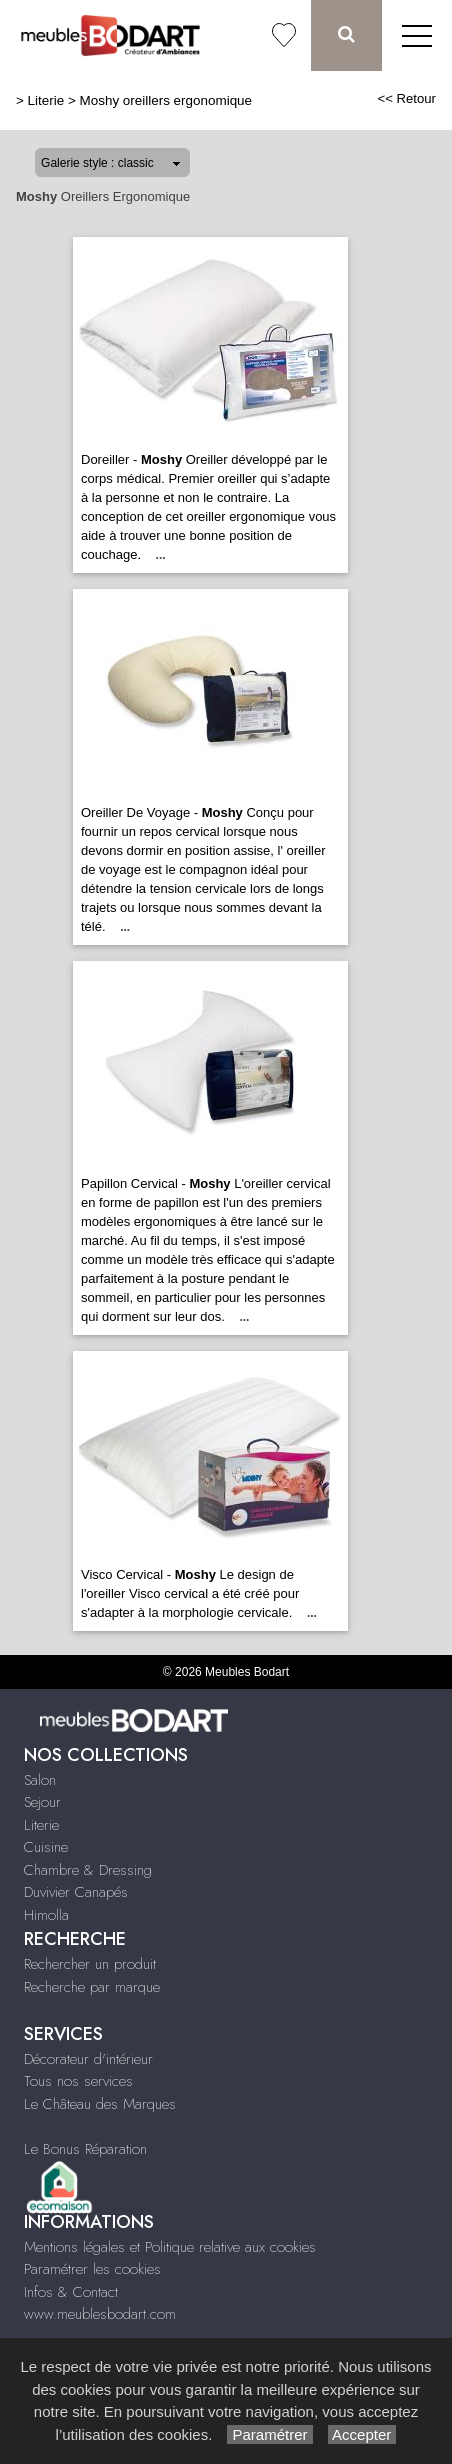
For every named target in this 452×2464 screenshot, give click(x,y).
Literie (46, 100)
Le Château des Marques (100, 2104)
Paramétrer (269, 2434)
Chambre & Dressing (88, 1870)
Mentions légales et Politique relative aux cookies (170, 2247)
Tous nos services (78, 2081)
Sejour (42, 1802)
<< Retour (406, 98)
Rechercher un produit (90, 1964)
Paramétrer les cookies (92, 2269)
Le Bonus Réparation (85, 2149)
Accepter (362, 2434)
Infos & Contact (71, 2292)
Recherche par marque (92, 1987)
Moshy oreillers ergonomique (166, 100)
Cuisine (46, 1847)
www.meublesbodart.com (100, 2314)
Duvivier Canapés (76, 1892)
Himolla (46, 1915)
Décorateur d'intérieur (88, 2059)
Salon (40, 1780)
